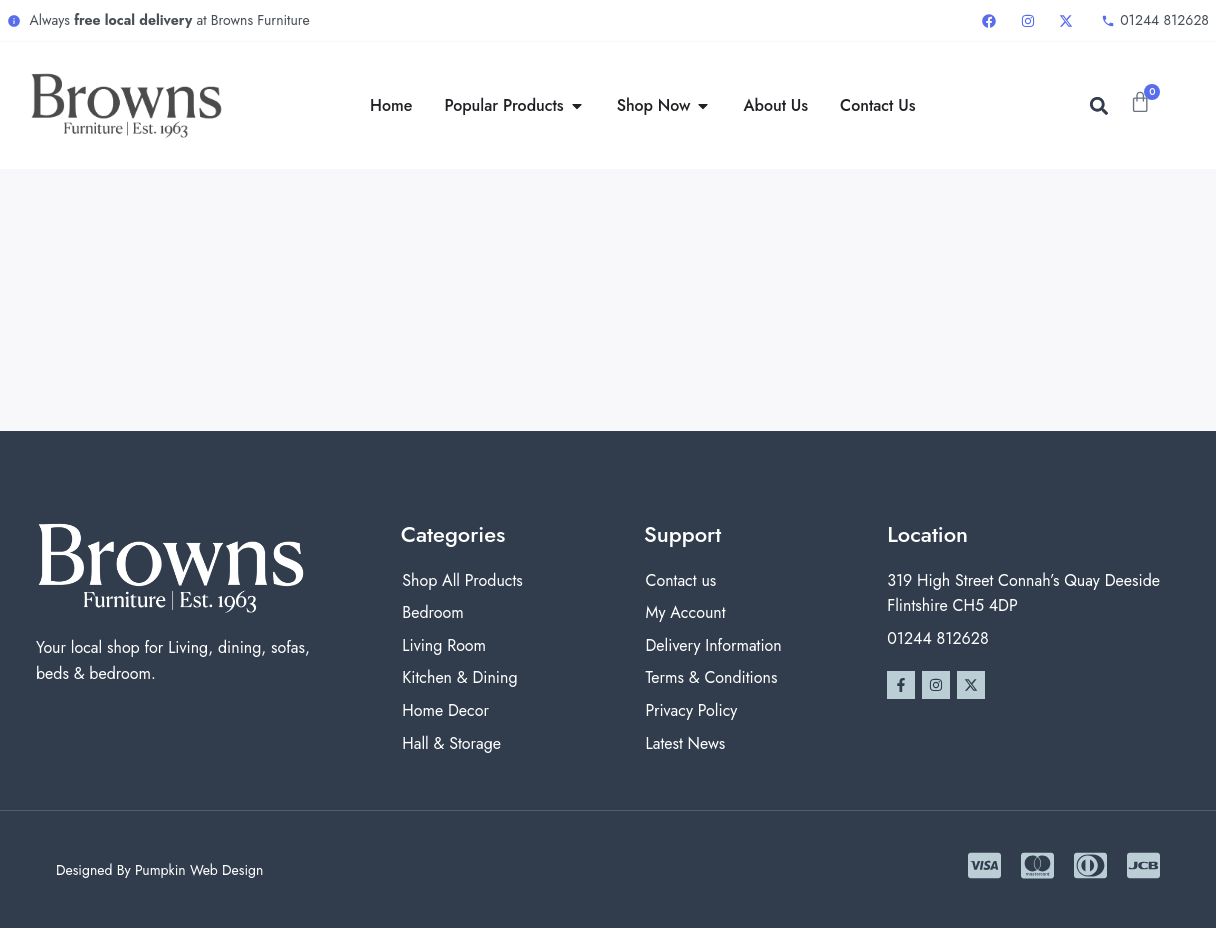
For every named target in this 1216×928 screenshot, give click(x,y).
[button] (1098, 105)
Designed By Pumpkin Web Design (159, 870)
